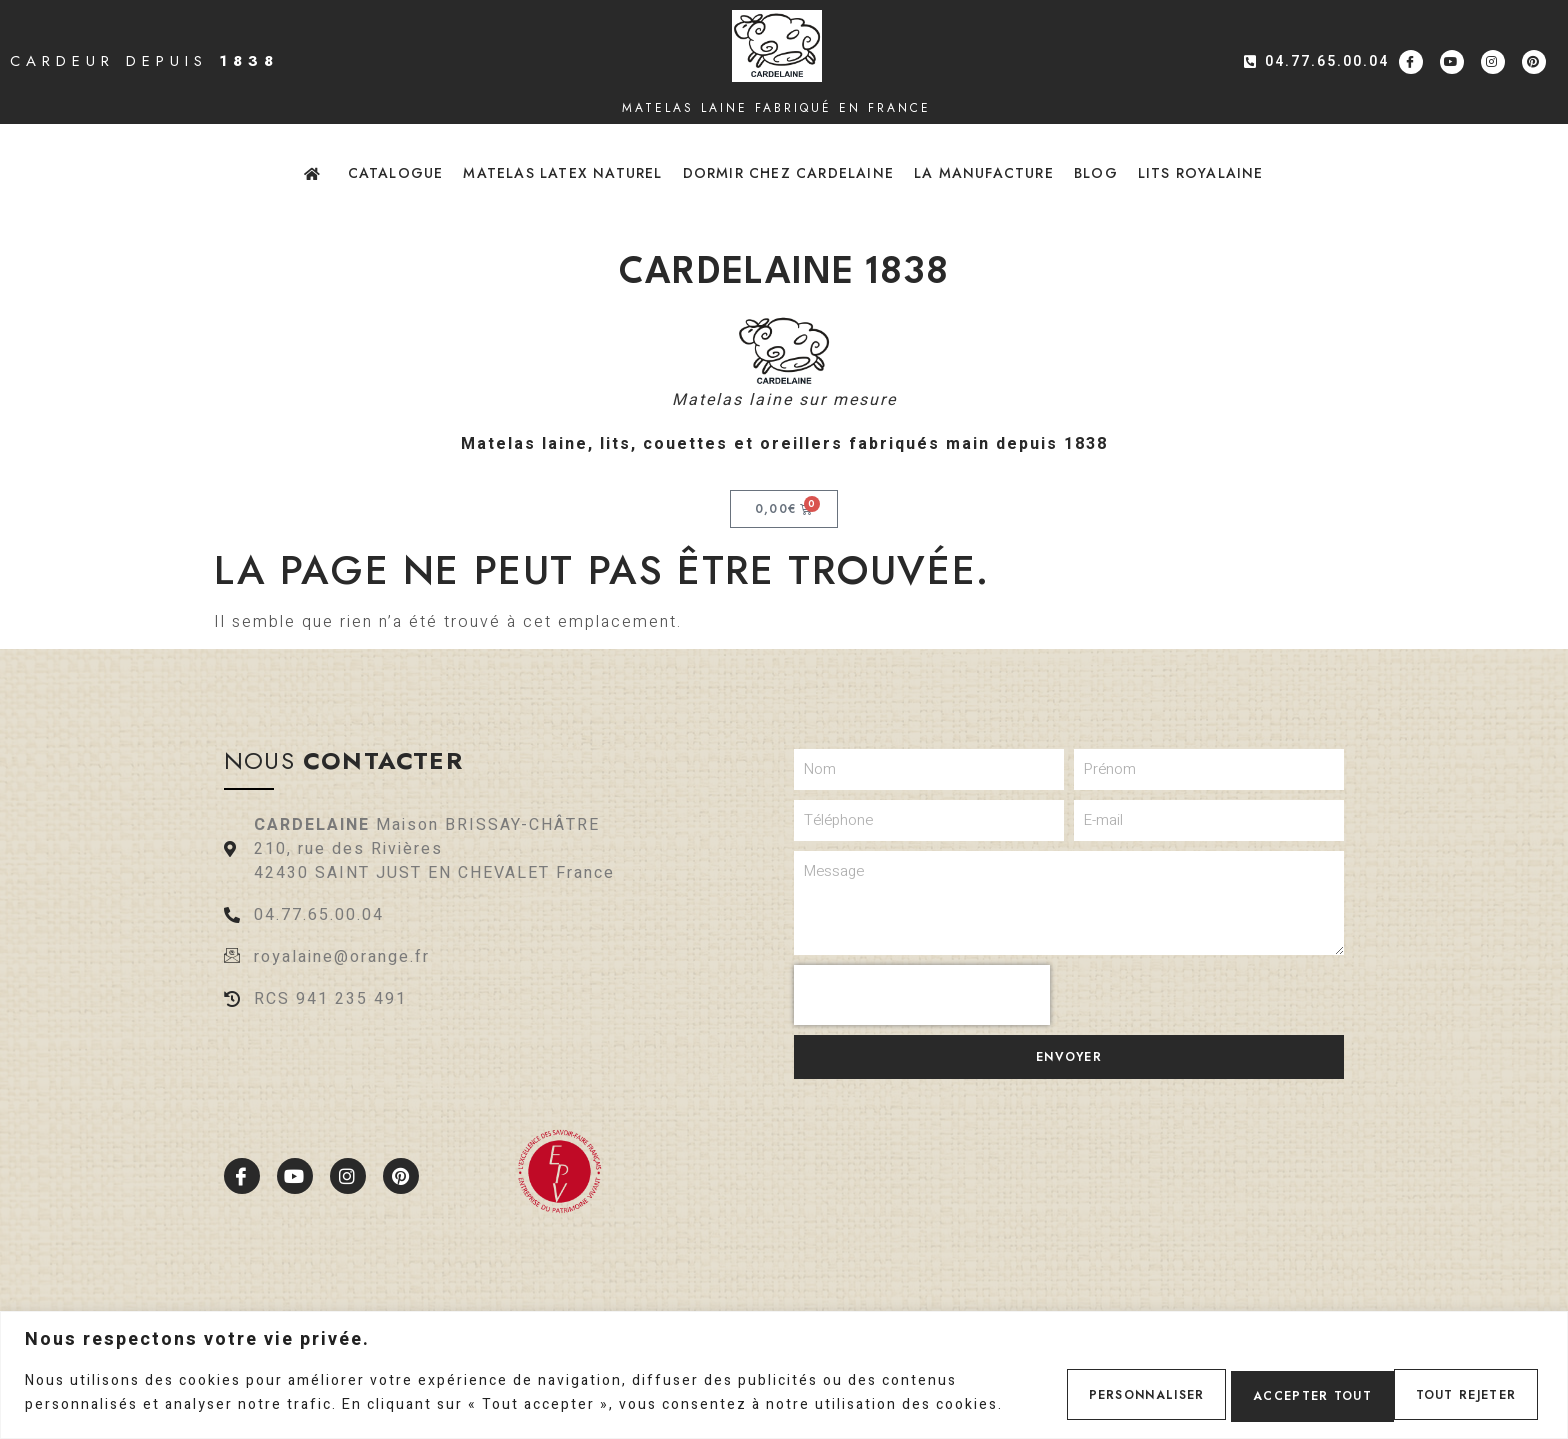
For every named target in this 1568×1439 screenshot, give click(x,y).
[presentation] (922, 995)
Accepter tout (1454, 1386)
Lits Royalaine (1201, 173)
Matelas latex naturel (562, 173)
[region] (784, 1367)
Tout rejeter (1278, 1386)
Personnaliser (1105, 1386)
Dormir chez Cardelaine (788, 173)
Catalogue (396, 173)
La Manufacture (984, 173)
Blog (1096, 173)
